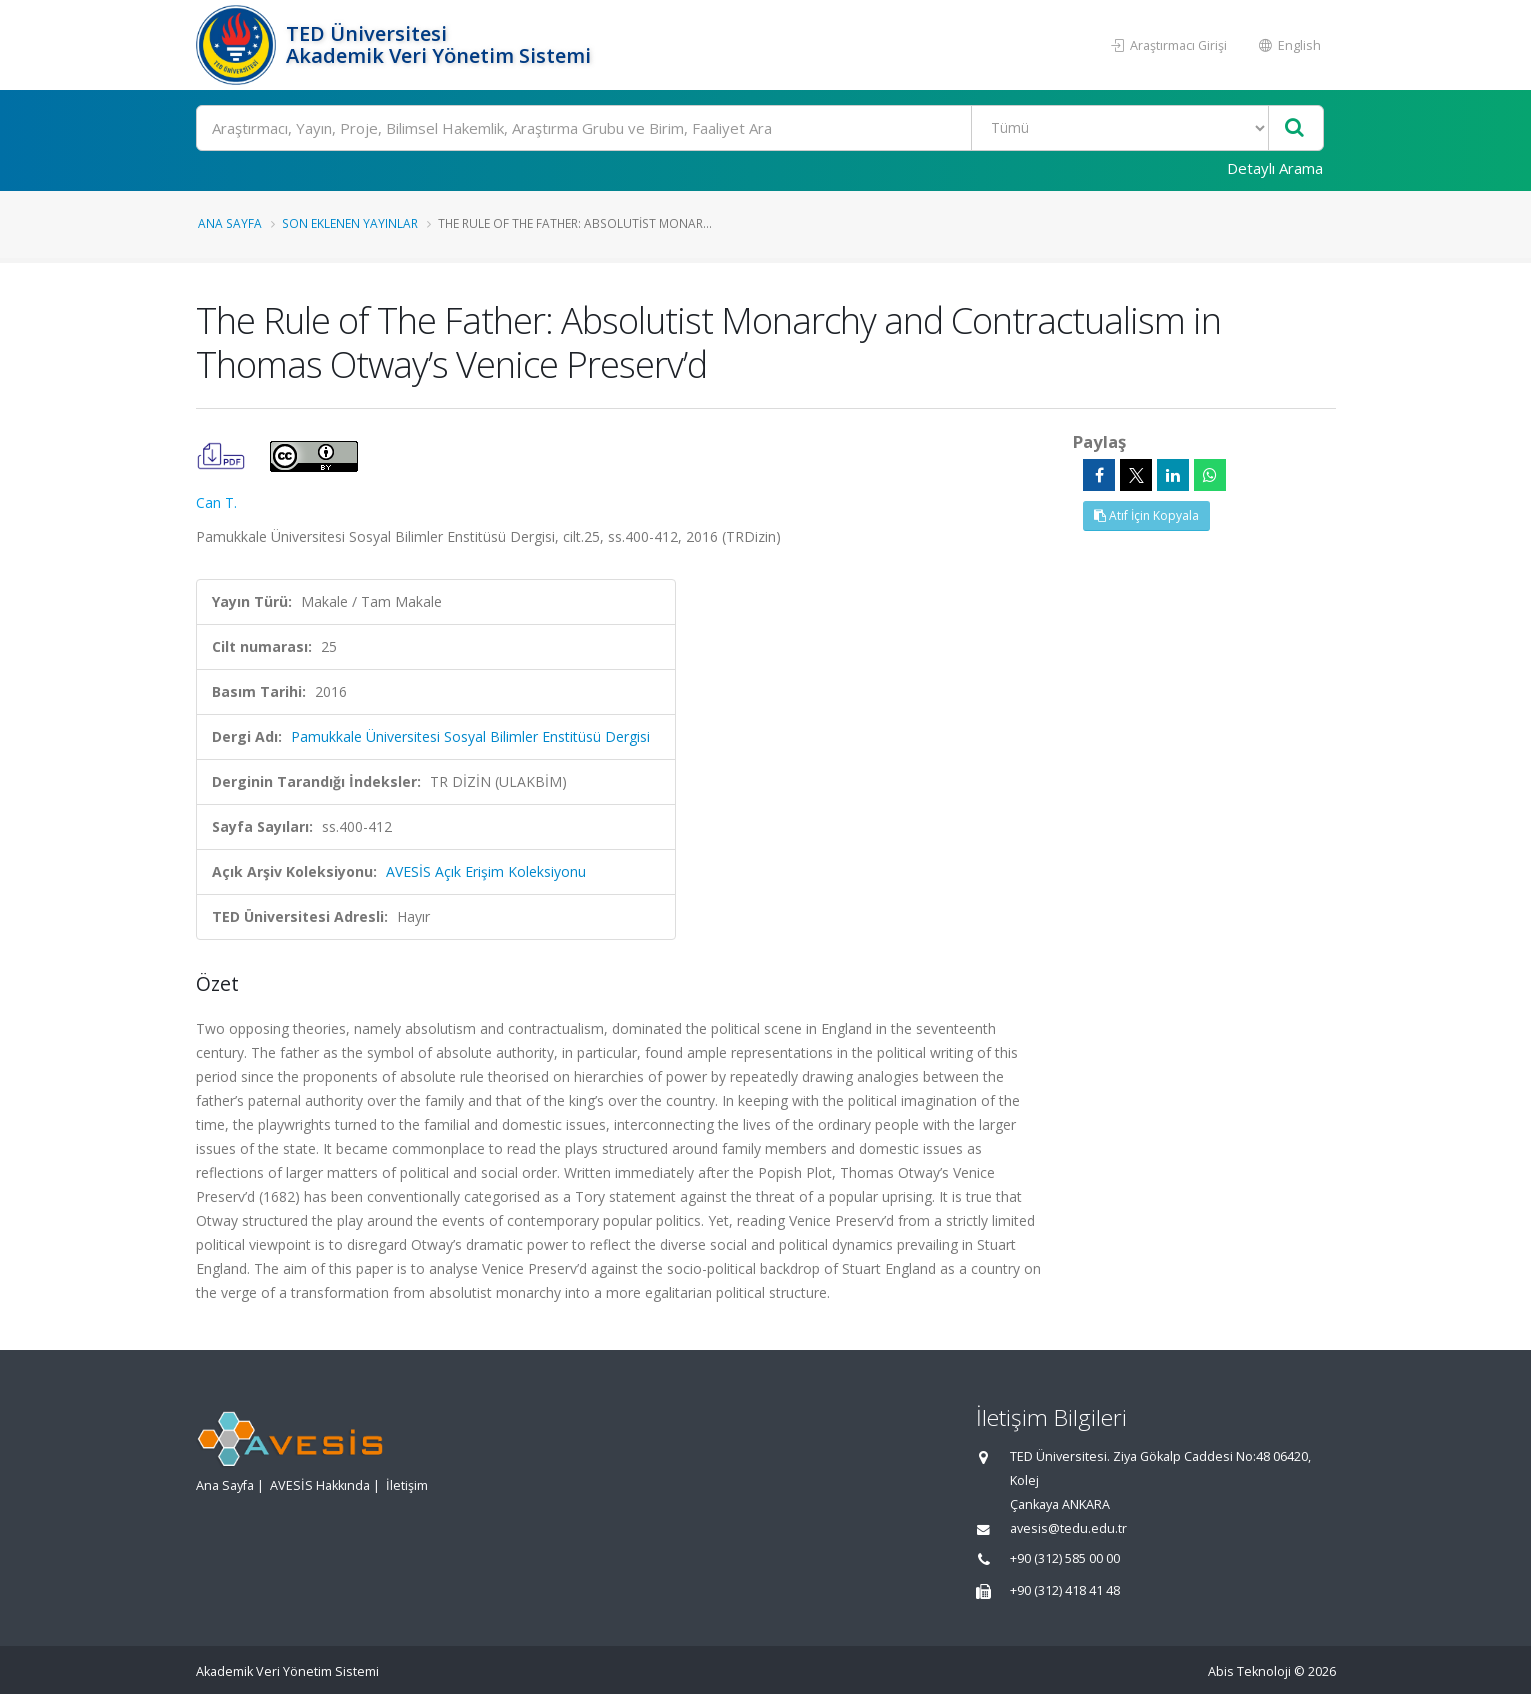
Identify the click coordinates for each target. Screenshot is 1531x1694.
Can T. (216, 502)
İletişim (407, 1485)
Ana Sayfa (230, 223)
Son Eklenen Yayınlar (350, 223)
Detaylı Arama (1275, 168)
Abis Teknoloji (1249, 1671)
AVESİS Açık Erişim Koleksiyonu (486, 871)
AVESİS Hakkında (320, 1485)
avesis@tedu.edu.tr (1068, 1528)
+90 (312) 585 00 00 (1065, 1558)
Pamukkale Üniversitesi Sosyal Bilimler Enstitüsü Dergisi (470, 736)
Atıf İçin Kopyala (1146, 515)
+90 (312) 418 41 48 (1065, 1590)
